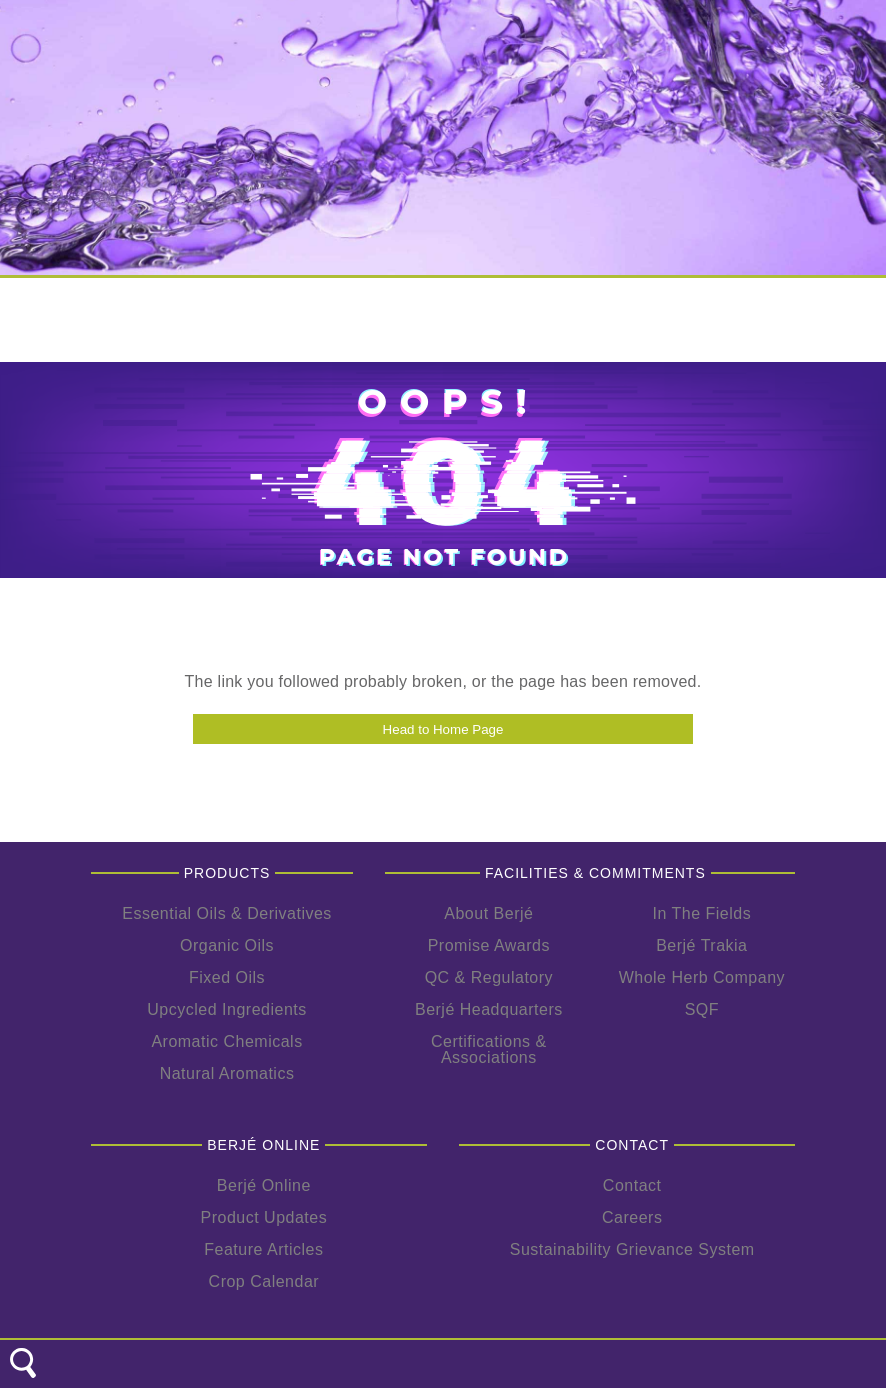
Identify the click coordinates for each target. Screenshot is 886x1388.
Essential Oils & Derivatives (227, 913)
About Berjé (488, 913)
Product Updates (264, 1217)
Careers (632, 1217)
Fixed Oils (227, 977)
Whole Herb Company (702, 977)
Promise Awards (489, 945)
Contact (632, 1185)
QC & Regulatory (489, 977)
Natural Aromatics (227, 1073)
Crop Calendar (264, 1281)
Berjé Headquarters (489, 1009)
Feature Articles (263, 1249)
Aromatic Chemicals (226, 1041)
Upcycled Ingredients (226, 1009)
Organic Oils (227, 945)
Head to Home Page (443, 729)
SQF (702, 1009)
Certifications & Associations (489, 1049)
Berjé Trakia (701, 945)
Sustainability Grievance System (632, 1249)
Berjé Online (264, 1185)
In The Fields (701, 913)
